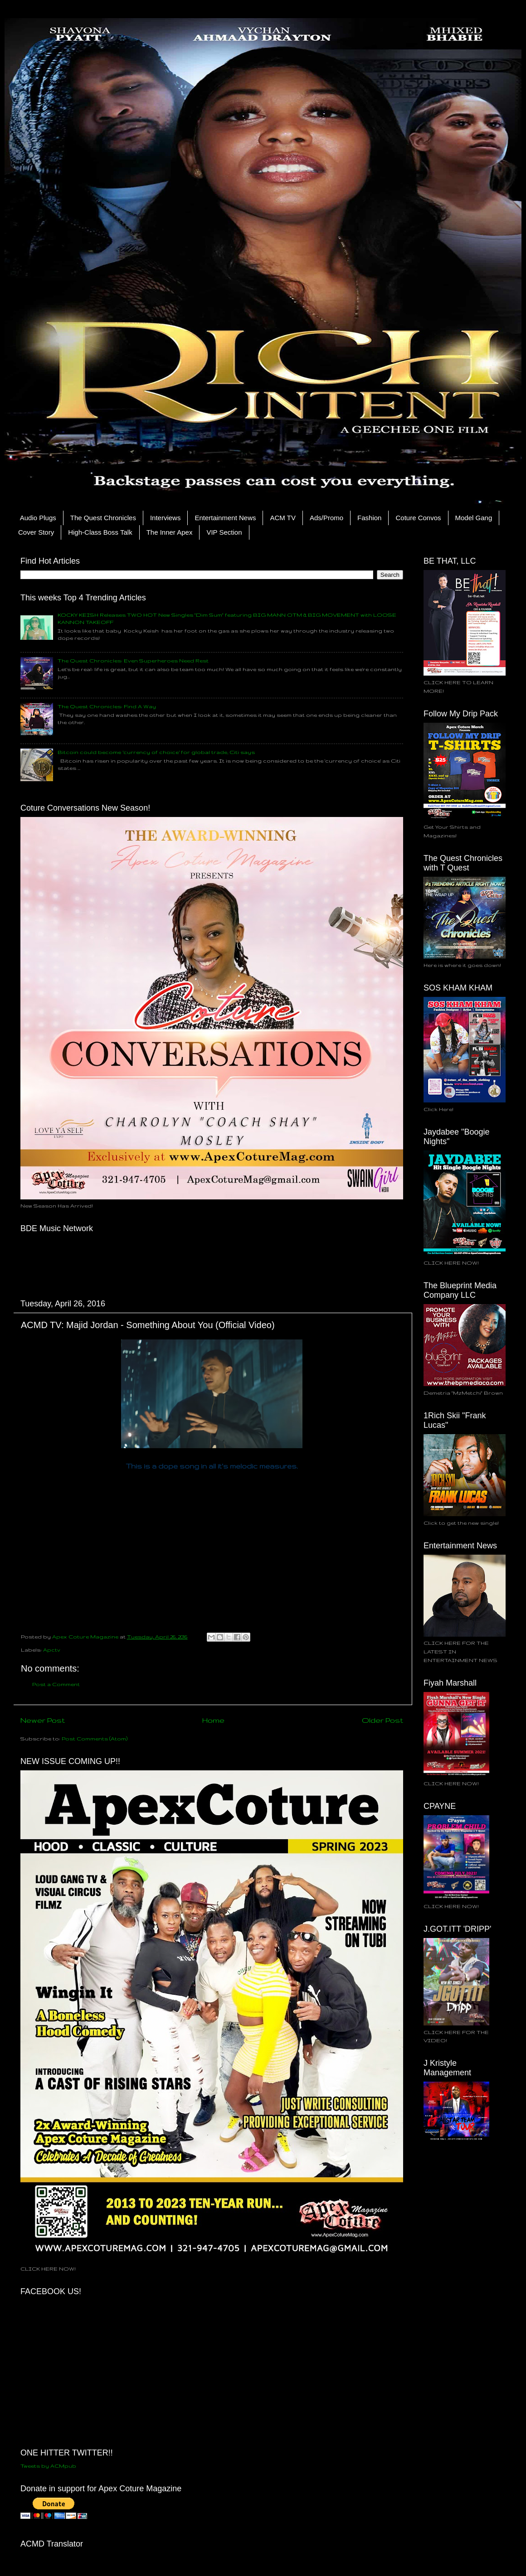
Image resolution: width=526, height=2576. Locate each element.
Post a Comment (56, 1684)
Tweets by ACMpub (48, 2466)
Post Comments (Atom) (94, 1738)
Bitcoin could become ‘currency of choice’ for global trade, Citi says (156, 752)
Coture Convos (418, 518)
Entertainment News (225, 518)
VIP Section (224, 532)
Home (213, 1720)
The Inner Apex (169, 532)
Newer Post (42, 1720)
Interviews (165, 518)
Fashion (369, 518)
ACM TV (282, 518)
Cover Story (36, 532)
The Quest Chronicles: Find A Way (107, 706)
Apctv (51, 1650)
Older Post (382, 1720)
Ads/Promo (326, 518)
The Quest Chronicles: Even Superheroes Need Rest (133, 660)
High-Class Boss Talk (100, 532)
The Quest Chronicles (103, 518)
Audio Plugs (38, 518)
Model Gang (473, 518)
